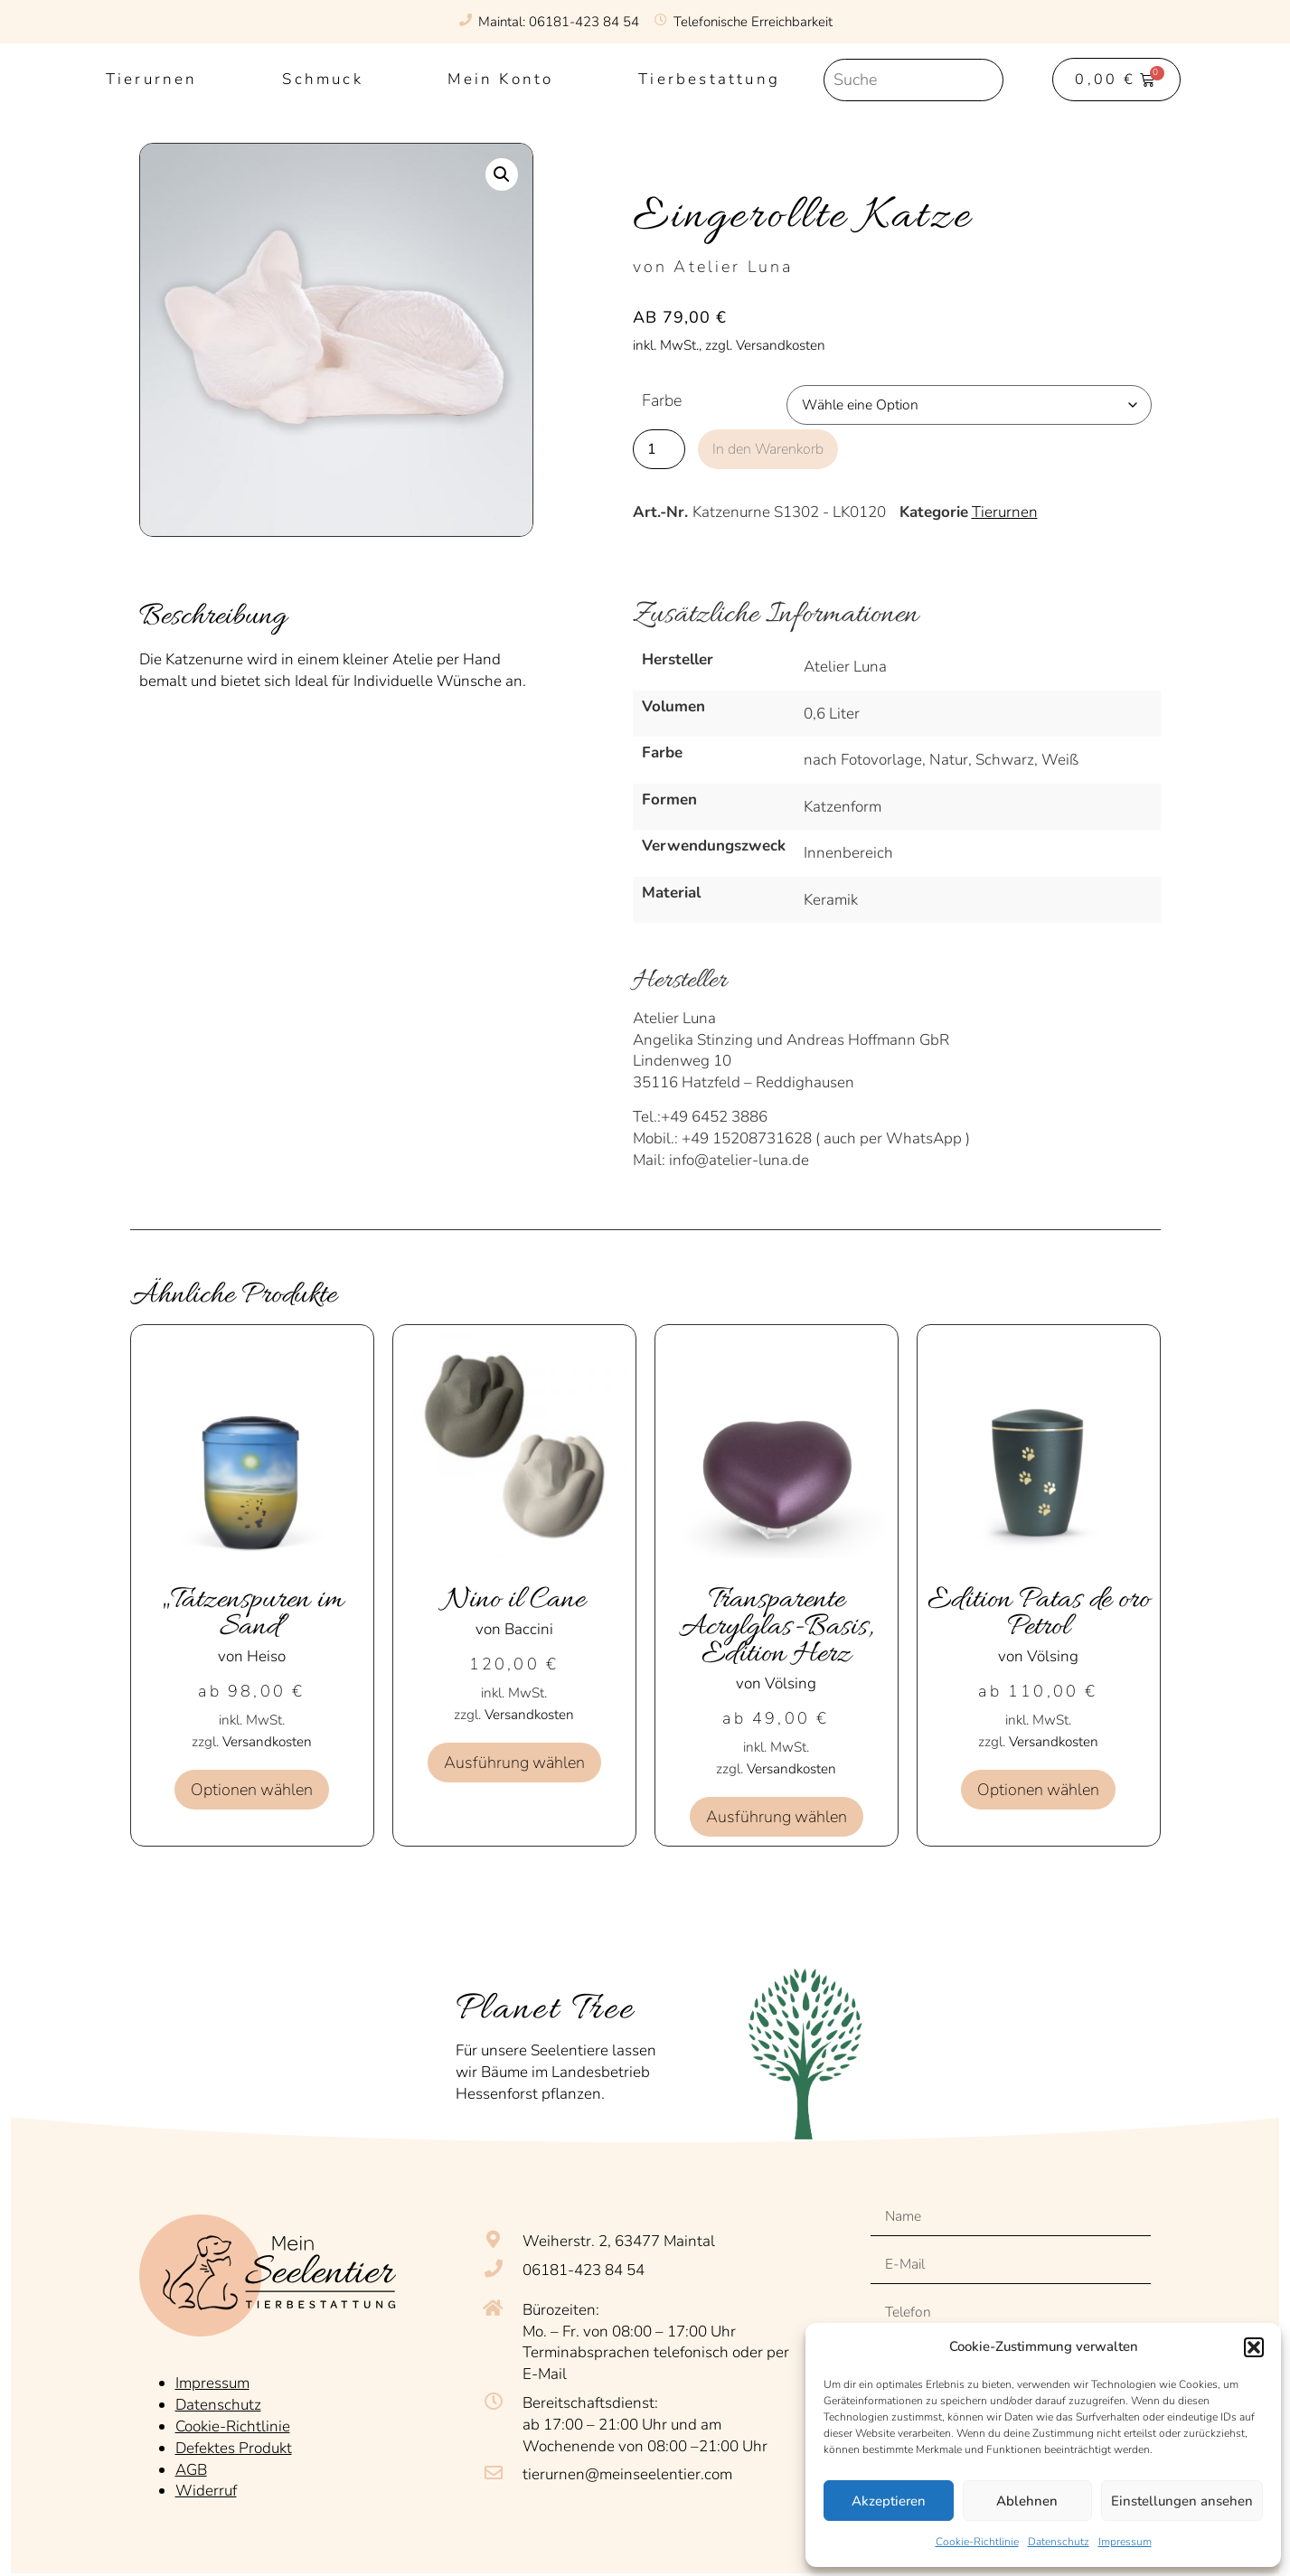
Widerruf (206, 2485)
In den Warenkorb (776, 448)
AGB (191, 2464)
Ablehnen (1027, 2501)
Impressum (1125, 2541)
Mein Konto (500, 79)
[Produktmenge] (659, 448)
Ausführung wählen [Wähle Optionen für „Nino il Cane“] (514, 1762)
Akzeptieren (889, 2501)
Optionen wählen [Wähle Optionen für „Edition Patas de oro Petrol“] (1038, 1789)
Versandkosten (267, 1742)
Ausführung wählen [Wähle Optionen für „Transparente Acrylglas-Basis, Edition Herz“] (776, 1817)
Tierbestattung (709, 79)
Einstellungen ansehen (1182, 2501)
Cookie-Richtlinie (977, 2541)
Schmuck (322, 79)
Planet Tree (546, 2010)
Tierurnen (152, 79)
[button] (1254, 2347)
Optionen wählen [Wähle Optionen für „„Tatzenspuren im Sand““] (252, 1789)
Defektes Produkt (233, 2442)
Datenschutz (1058, 2541)
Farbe (662, 401)
